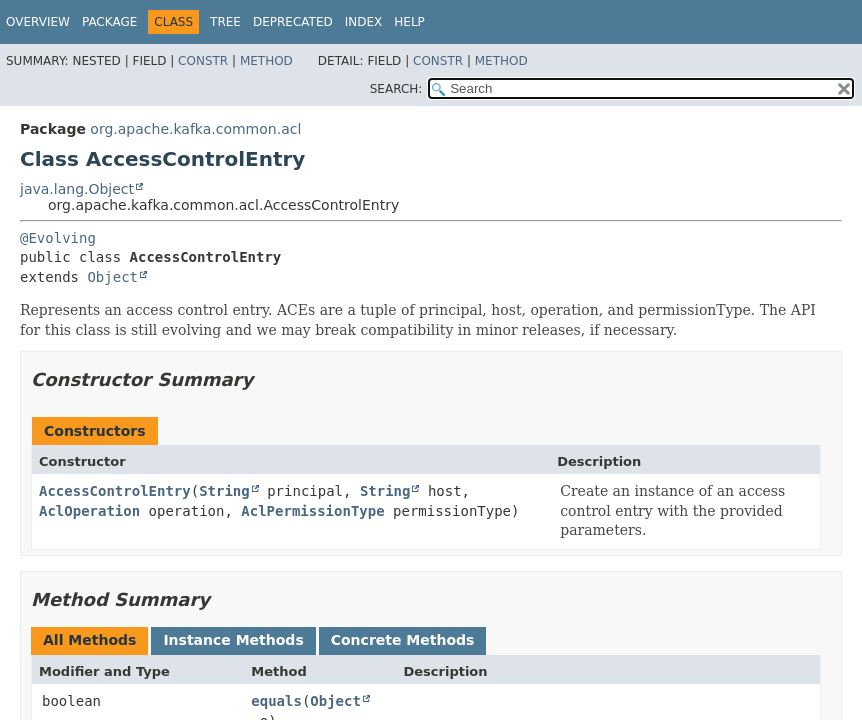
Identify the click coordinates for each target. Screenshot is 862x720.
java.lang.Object (77, 189)
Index (364, 22)
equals (276, 701)
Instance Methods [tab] (233, 640)
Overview (38, 22)
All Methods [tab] (89, 640)
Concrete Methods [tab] (403, 640)
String (224, 491)
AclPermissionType (312, 511)
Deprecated (293, 22)
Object (112, 277)
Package (109, 22)
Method (266, 61)
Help (409, 22)
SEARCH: (396, 89)
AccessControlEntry (115, 491)
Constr (203, 61)
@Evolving (58, 238)
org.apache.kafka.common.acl (195, 129)
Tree (225, 22)
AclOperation (89, 511)
